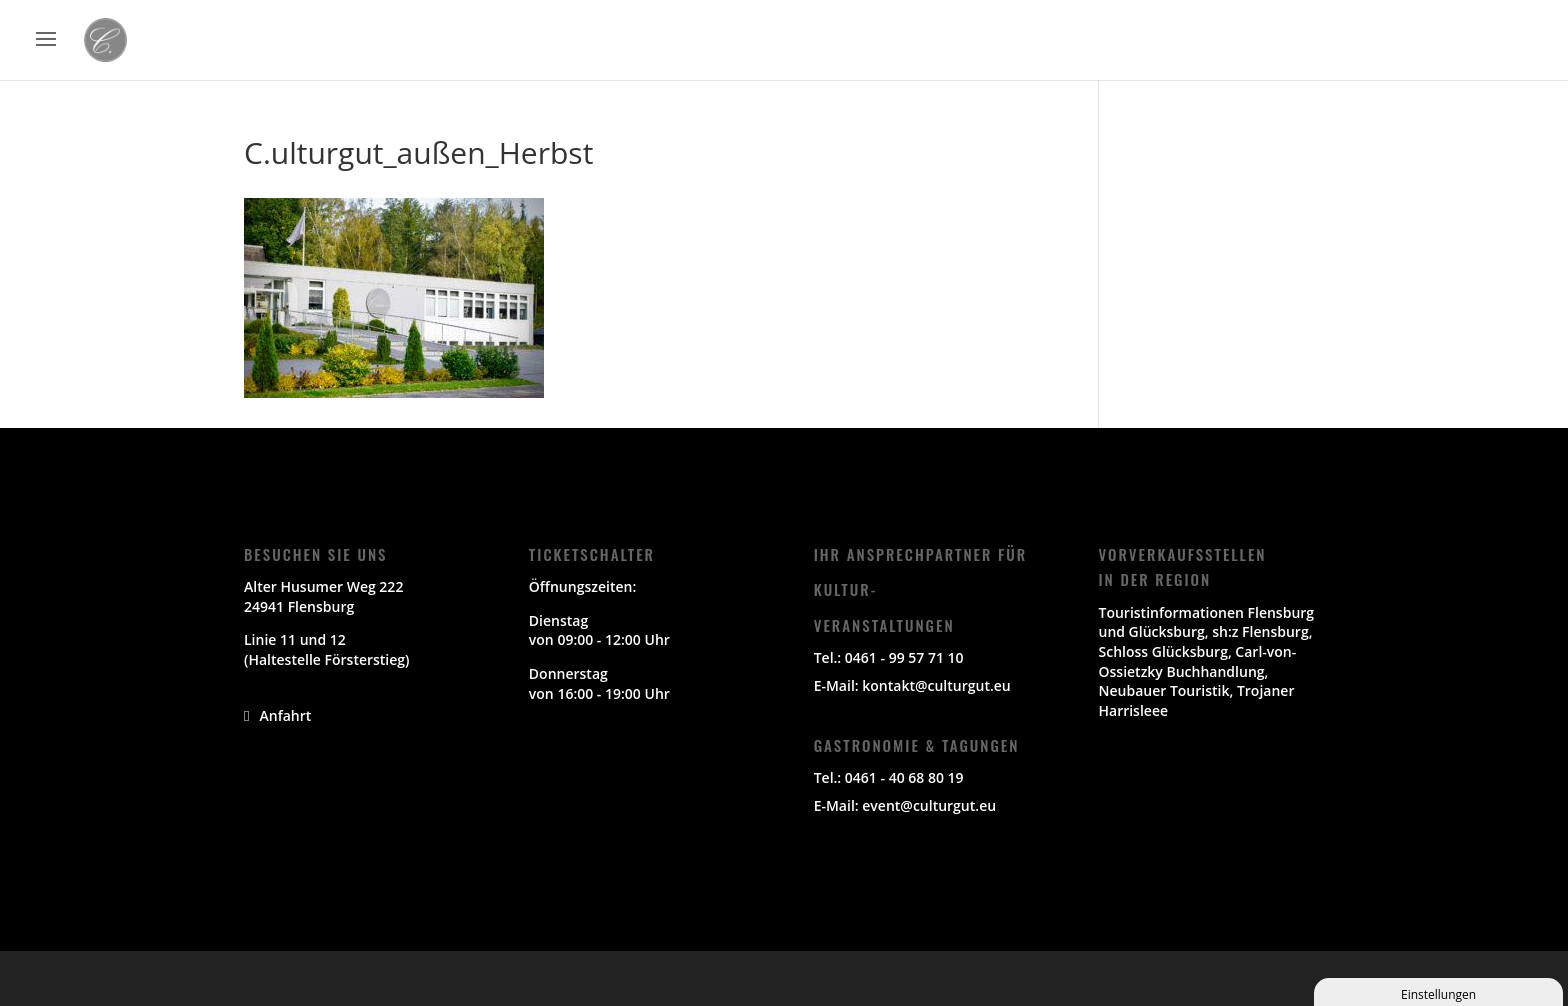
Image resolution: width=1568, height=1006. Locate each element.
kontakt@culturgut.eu (936, 685)
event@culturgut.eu (929, 805)
